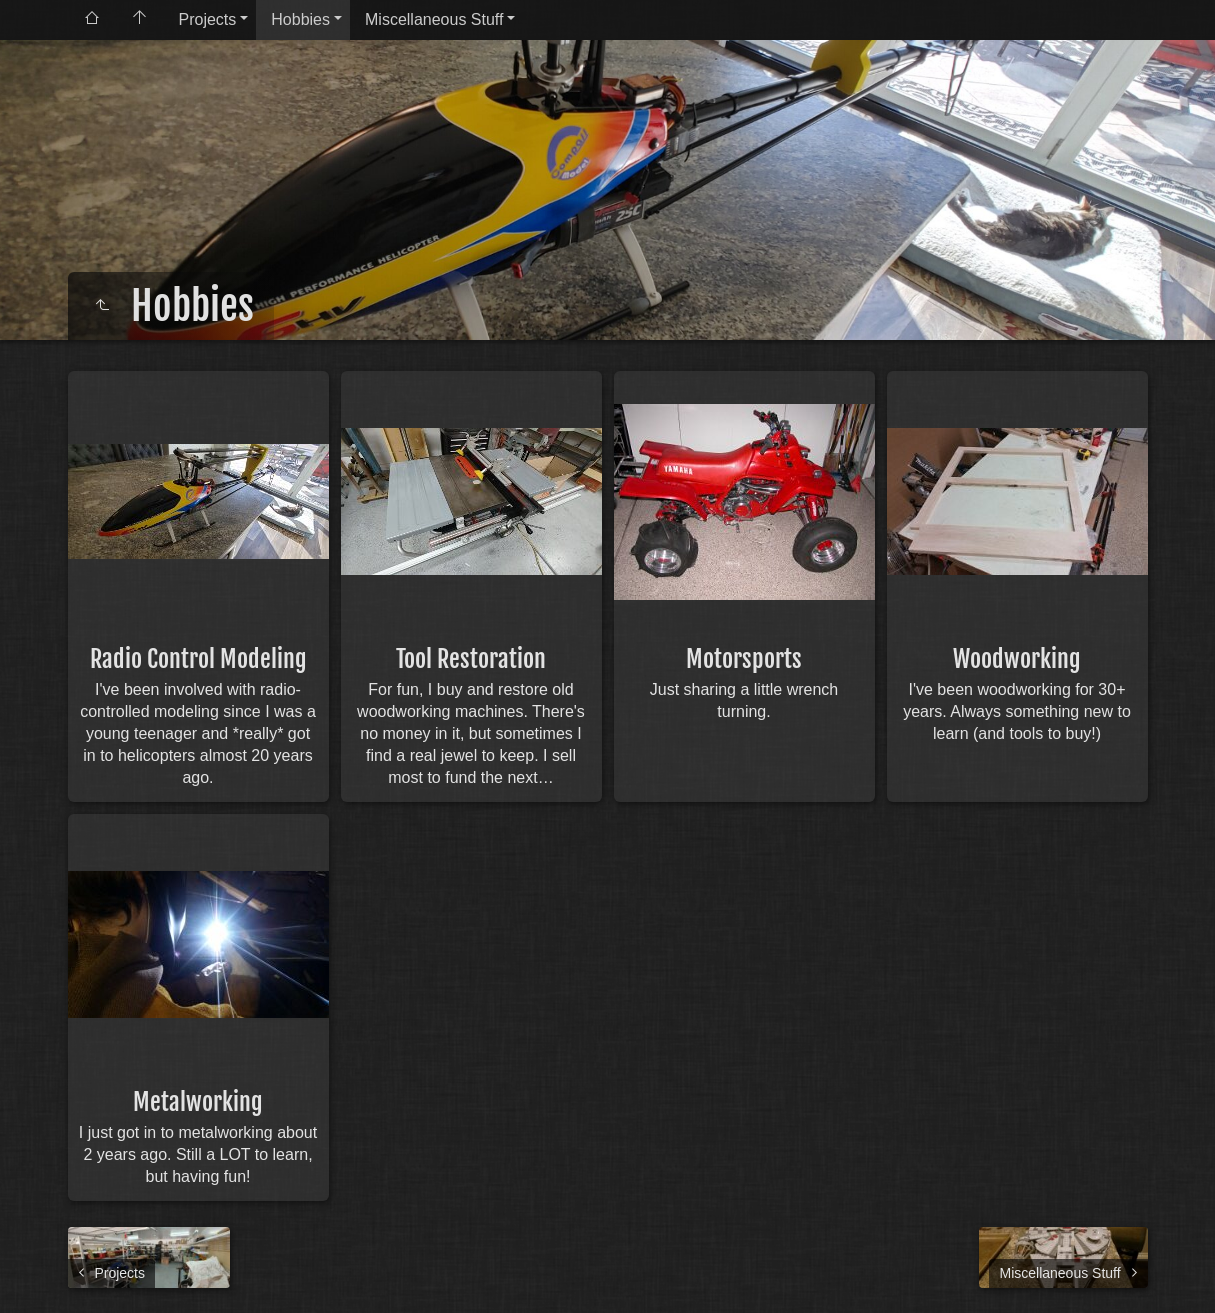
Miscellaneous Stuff (434, 19)
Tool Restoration (471, 659)
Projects (208, 19)
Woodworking (1017, 659)
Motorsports (744, 659)
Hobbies (300, 19)
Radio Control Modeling (198, 659)
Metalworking (198, 1102)
